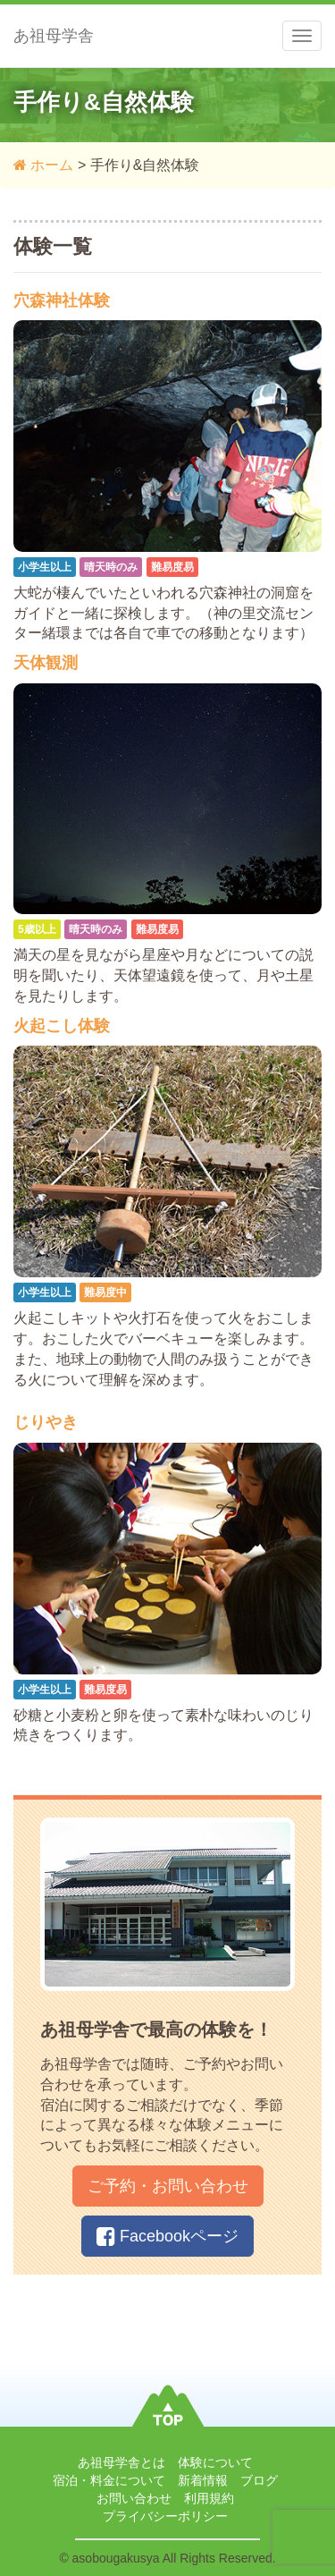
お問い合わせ (134, 2498)
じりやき (45, 1422)
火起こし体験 (61, 1026)
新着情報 (203, 2480)
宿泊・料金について (109, 2480)
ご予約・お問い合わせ (168, 2186)
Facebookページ (167, 2236)
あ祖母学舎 (53, 36)
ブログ (259, 2480)
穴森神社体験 (61, 300)
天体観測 (45, 663)
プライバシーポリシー (165, 2516)
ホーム (43, 165)
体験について (215, 2462)
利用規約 (209, 2498)
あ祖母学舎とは (121, 2462)
